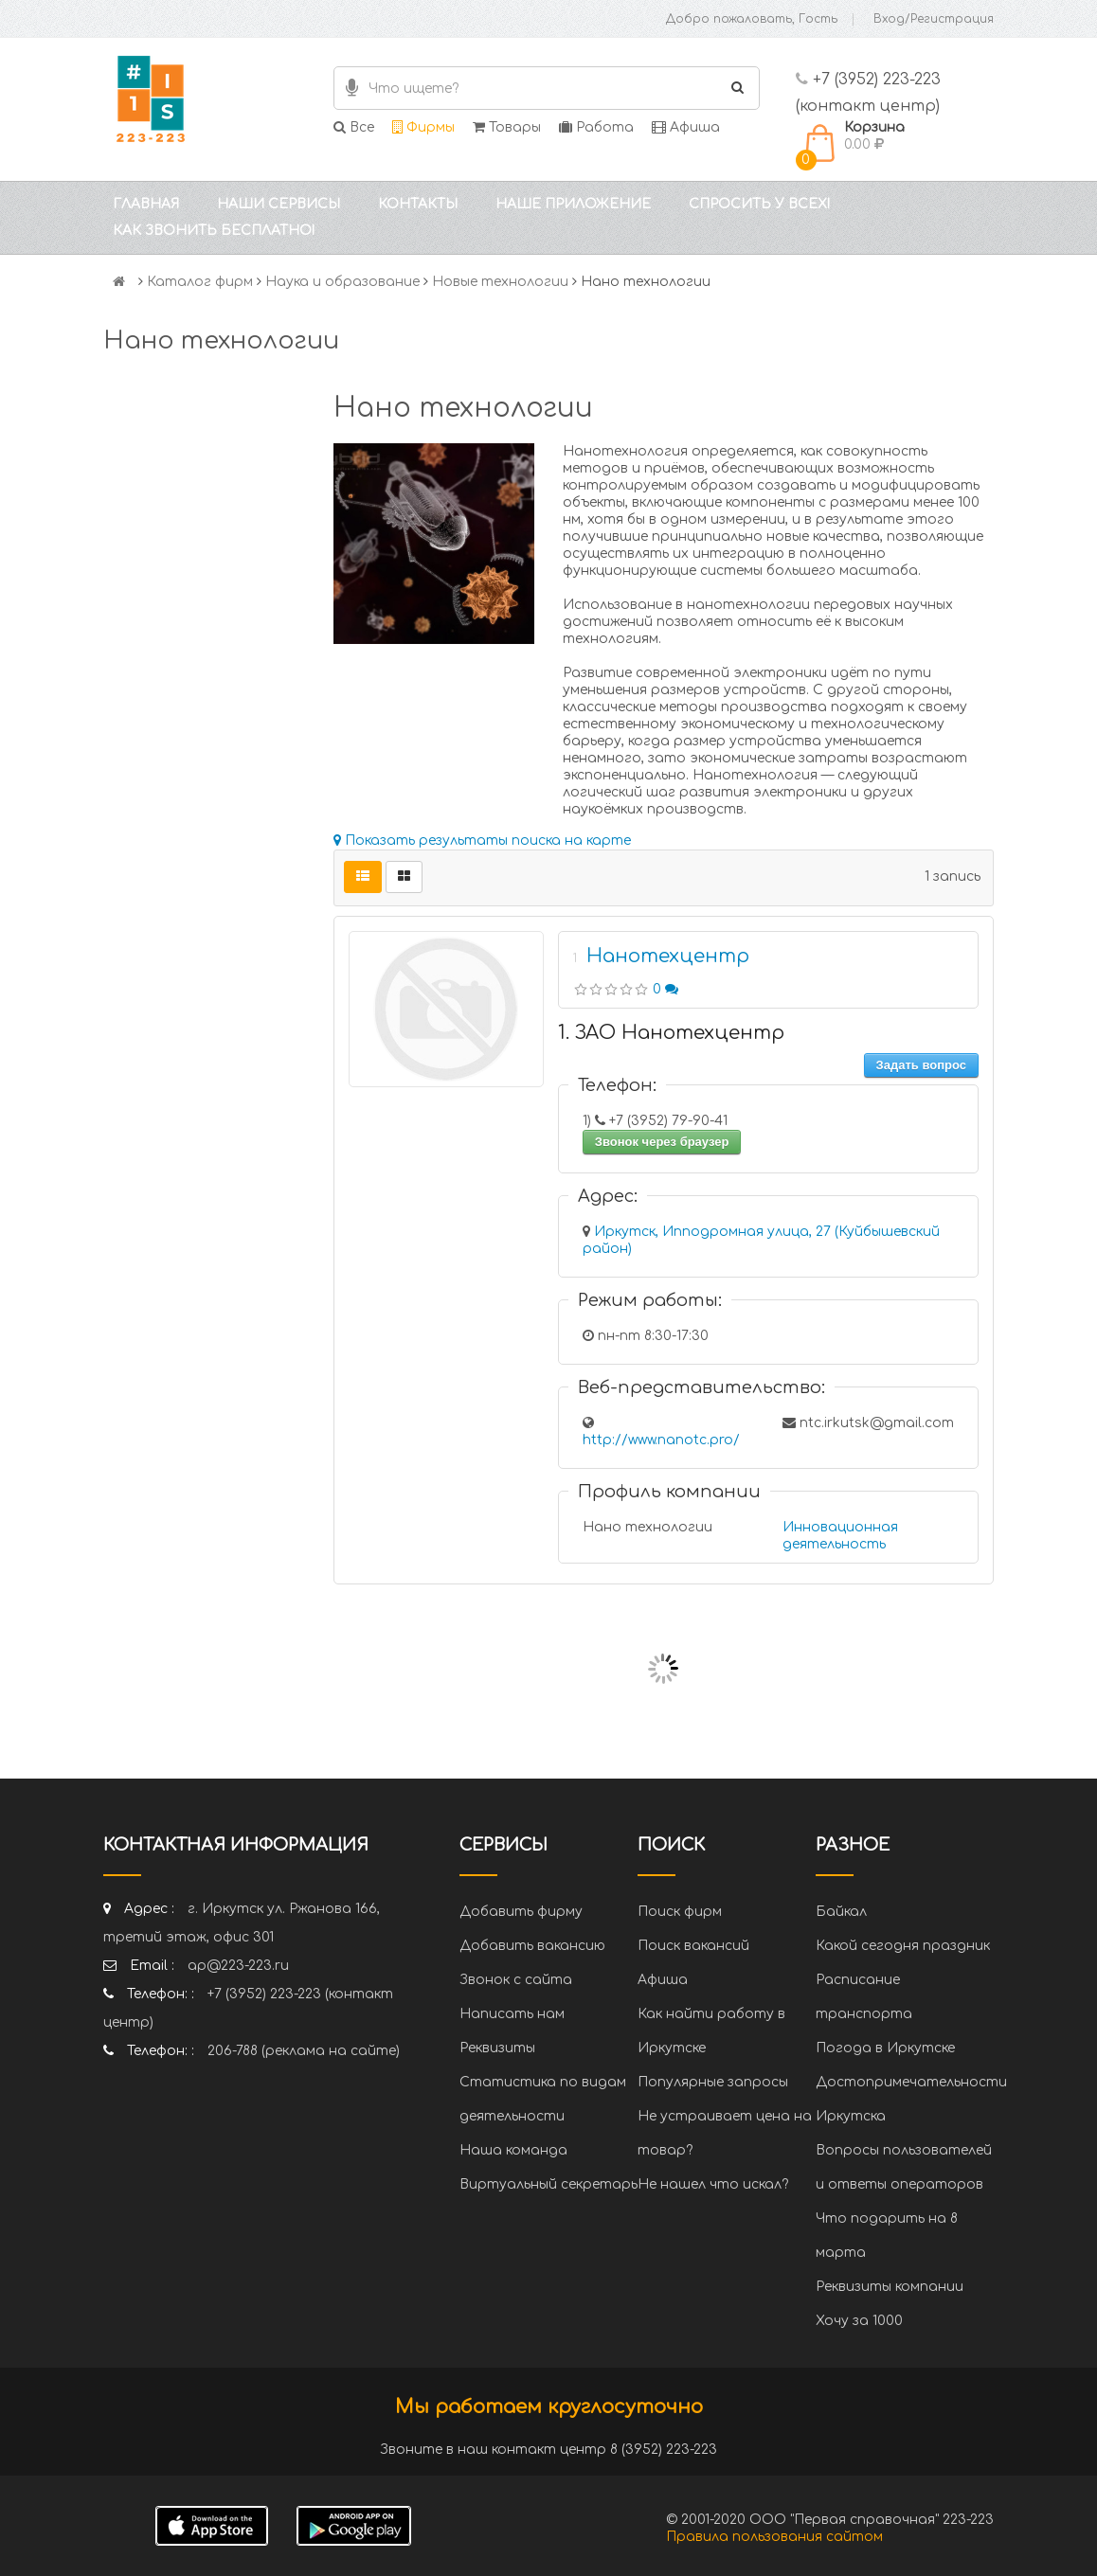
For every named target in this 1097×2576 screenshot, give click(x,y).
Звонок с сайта (515, 1980)
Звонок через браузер (662, 1142)
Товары (507, 127)
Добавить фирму (521, 1912)
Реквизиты (497, 2048)
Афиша (686, 127)
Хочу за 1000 (859, 2321)
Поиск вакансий (693, 1946)
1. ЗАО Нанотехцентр (671, 1033)
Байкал (841, 1912)
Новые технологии (500, 282)
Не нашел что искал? (713, 2184)
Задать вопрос (921, 1065)
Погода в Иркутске (885, 2048)
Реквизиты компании (889, 2287)
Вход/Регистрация (933, 19)
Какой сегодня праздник (903, 1946)
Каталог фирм (200, 282)
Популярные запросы (713, 2082)
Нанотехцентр (667, 956)
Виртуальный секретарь (548, 2184)
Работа (596, 127)
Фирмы (423, 127)
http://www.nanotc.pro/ (661, 1440)
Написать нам (512, 2014)
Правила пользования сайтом (774, 2537)
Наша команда (513, 2150)
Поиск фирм (680, 1912)
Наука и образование (342, 282)
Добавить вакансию (532, 1946)
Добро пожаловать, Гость (751, 19)
